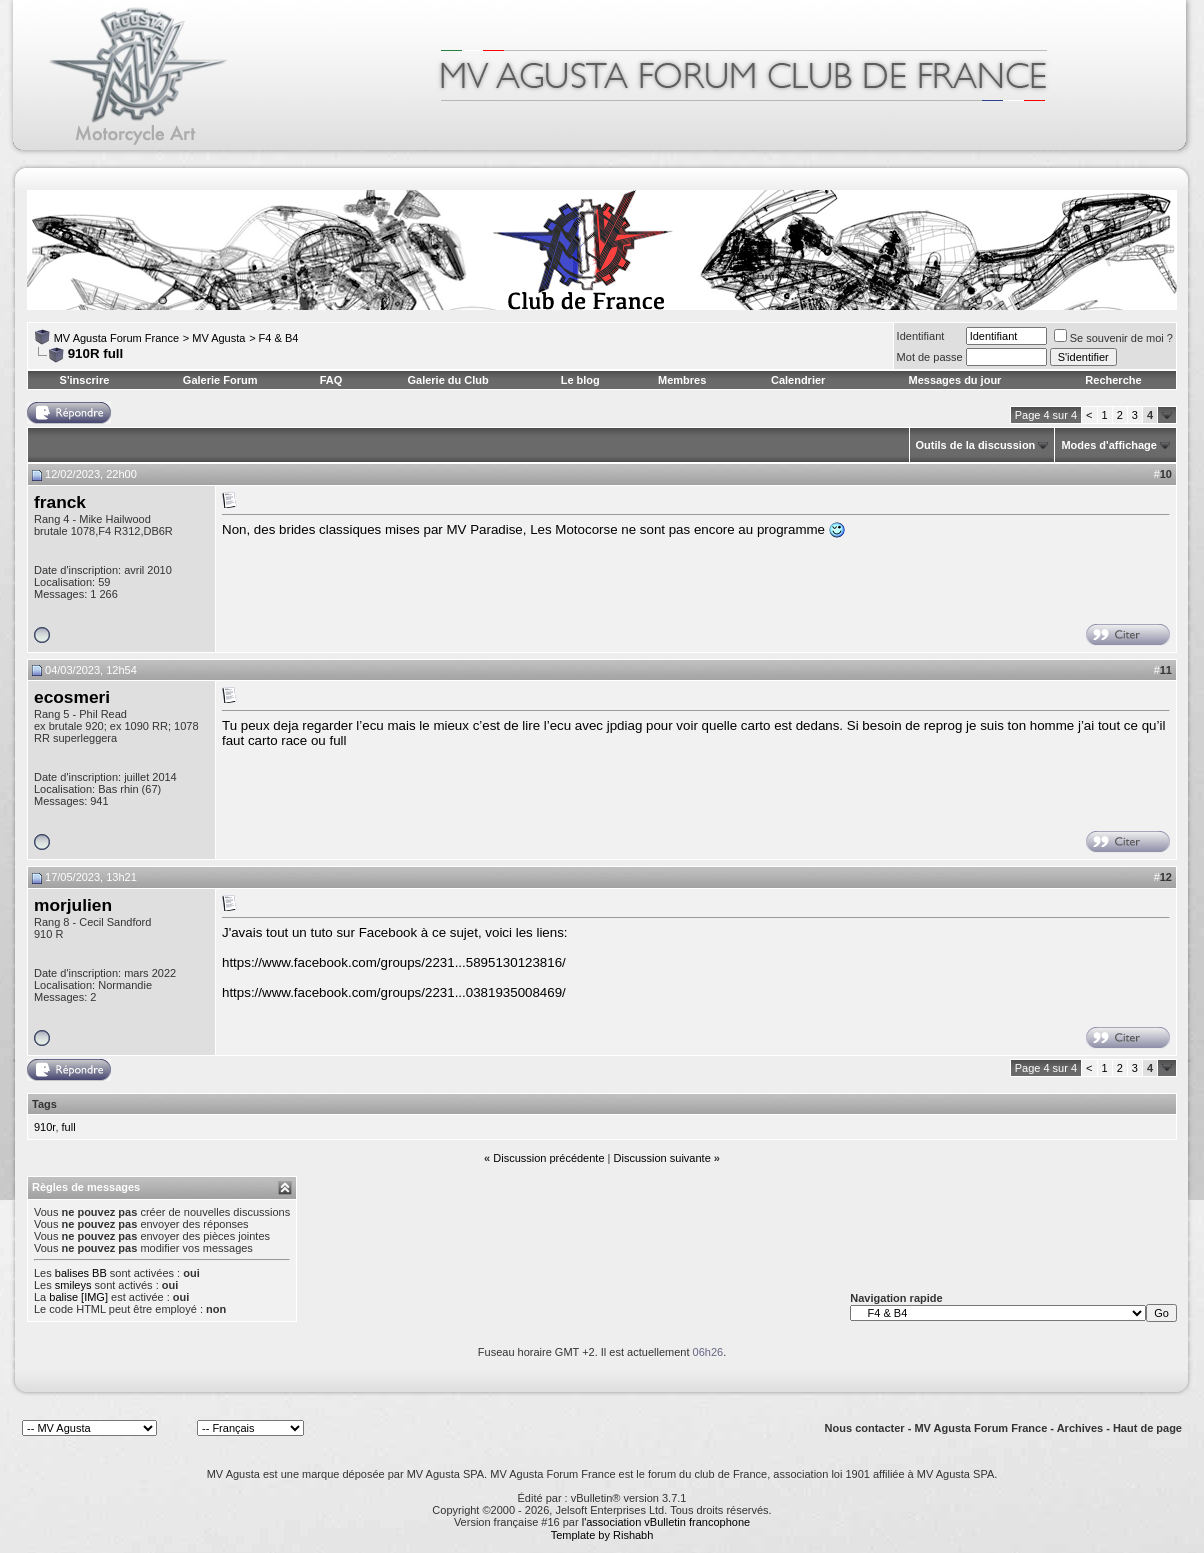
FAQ (331, 380)
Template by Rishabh (602, 1535)
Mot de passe (930, 357)
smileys (73, 1285)
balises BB (81, 1273)
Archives (1080, 1428)
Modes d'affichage (1109, 445)
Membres (682, 380)
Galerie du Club (447, 380)
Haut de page (1147, 1428)
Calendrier (798, 380)
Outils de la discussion (976, 445)
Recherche (1113, 380)
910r (44, 1127)
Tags (44, 1104)
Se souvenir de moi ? (1113, 338)
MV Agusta (218, 338)
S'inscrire (85, 380)
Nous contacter (865, 1428)
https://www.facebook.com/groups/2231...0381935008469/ (394, 992)
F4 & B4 (279, 338)
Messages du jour (954, 380)
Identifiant (921, 336)
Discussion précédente (548, 1158)
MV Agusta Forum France (116, 338)
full (69, 1127)
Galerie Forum (220, 380)
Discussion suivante (662, 1158)
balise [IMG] (78, 1297)
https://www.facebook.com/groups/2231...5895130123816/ (394, 962)
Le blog (580, 380)
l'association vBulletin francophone (666, 1522)
